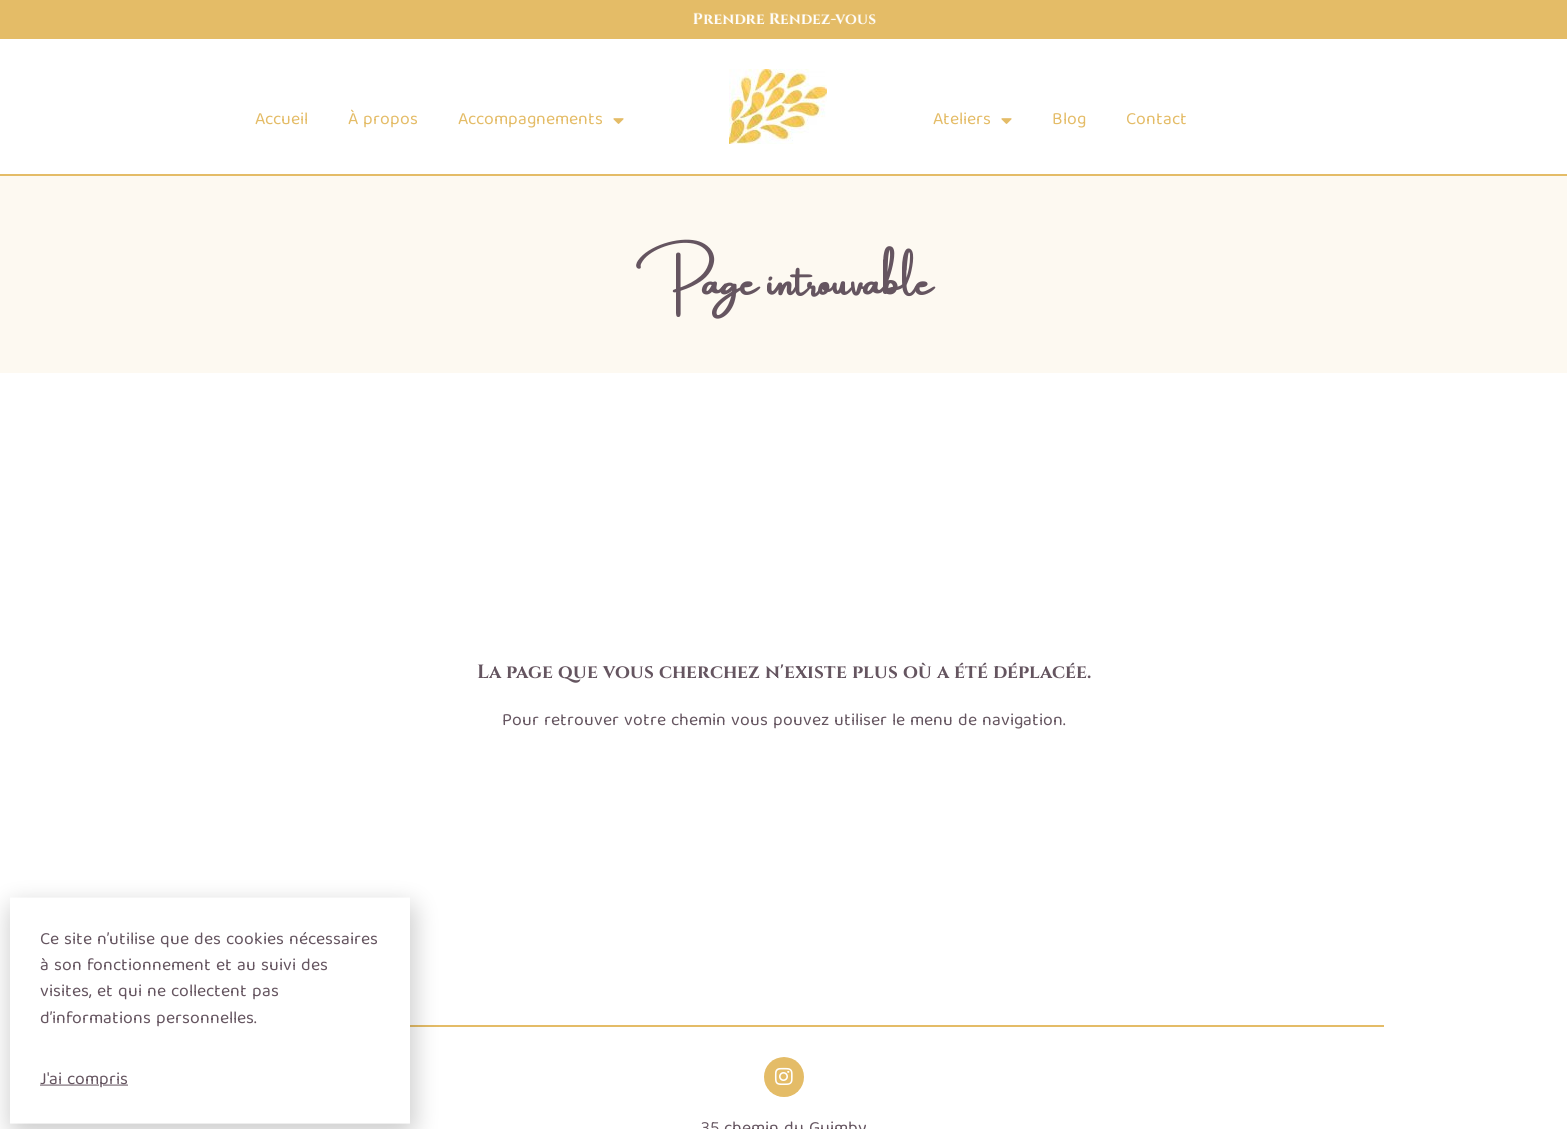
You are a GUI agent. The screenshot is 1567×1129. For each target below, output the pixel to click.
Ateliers (972, 121)
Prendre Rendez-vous (784, 19)
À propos (383, 120)
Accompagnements (541, 121)
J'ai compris (84, 1088)
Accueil (281, 120)
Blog (1069, 120)
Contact (1156, 120)
